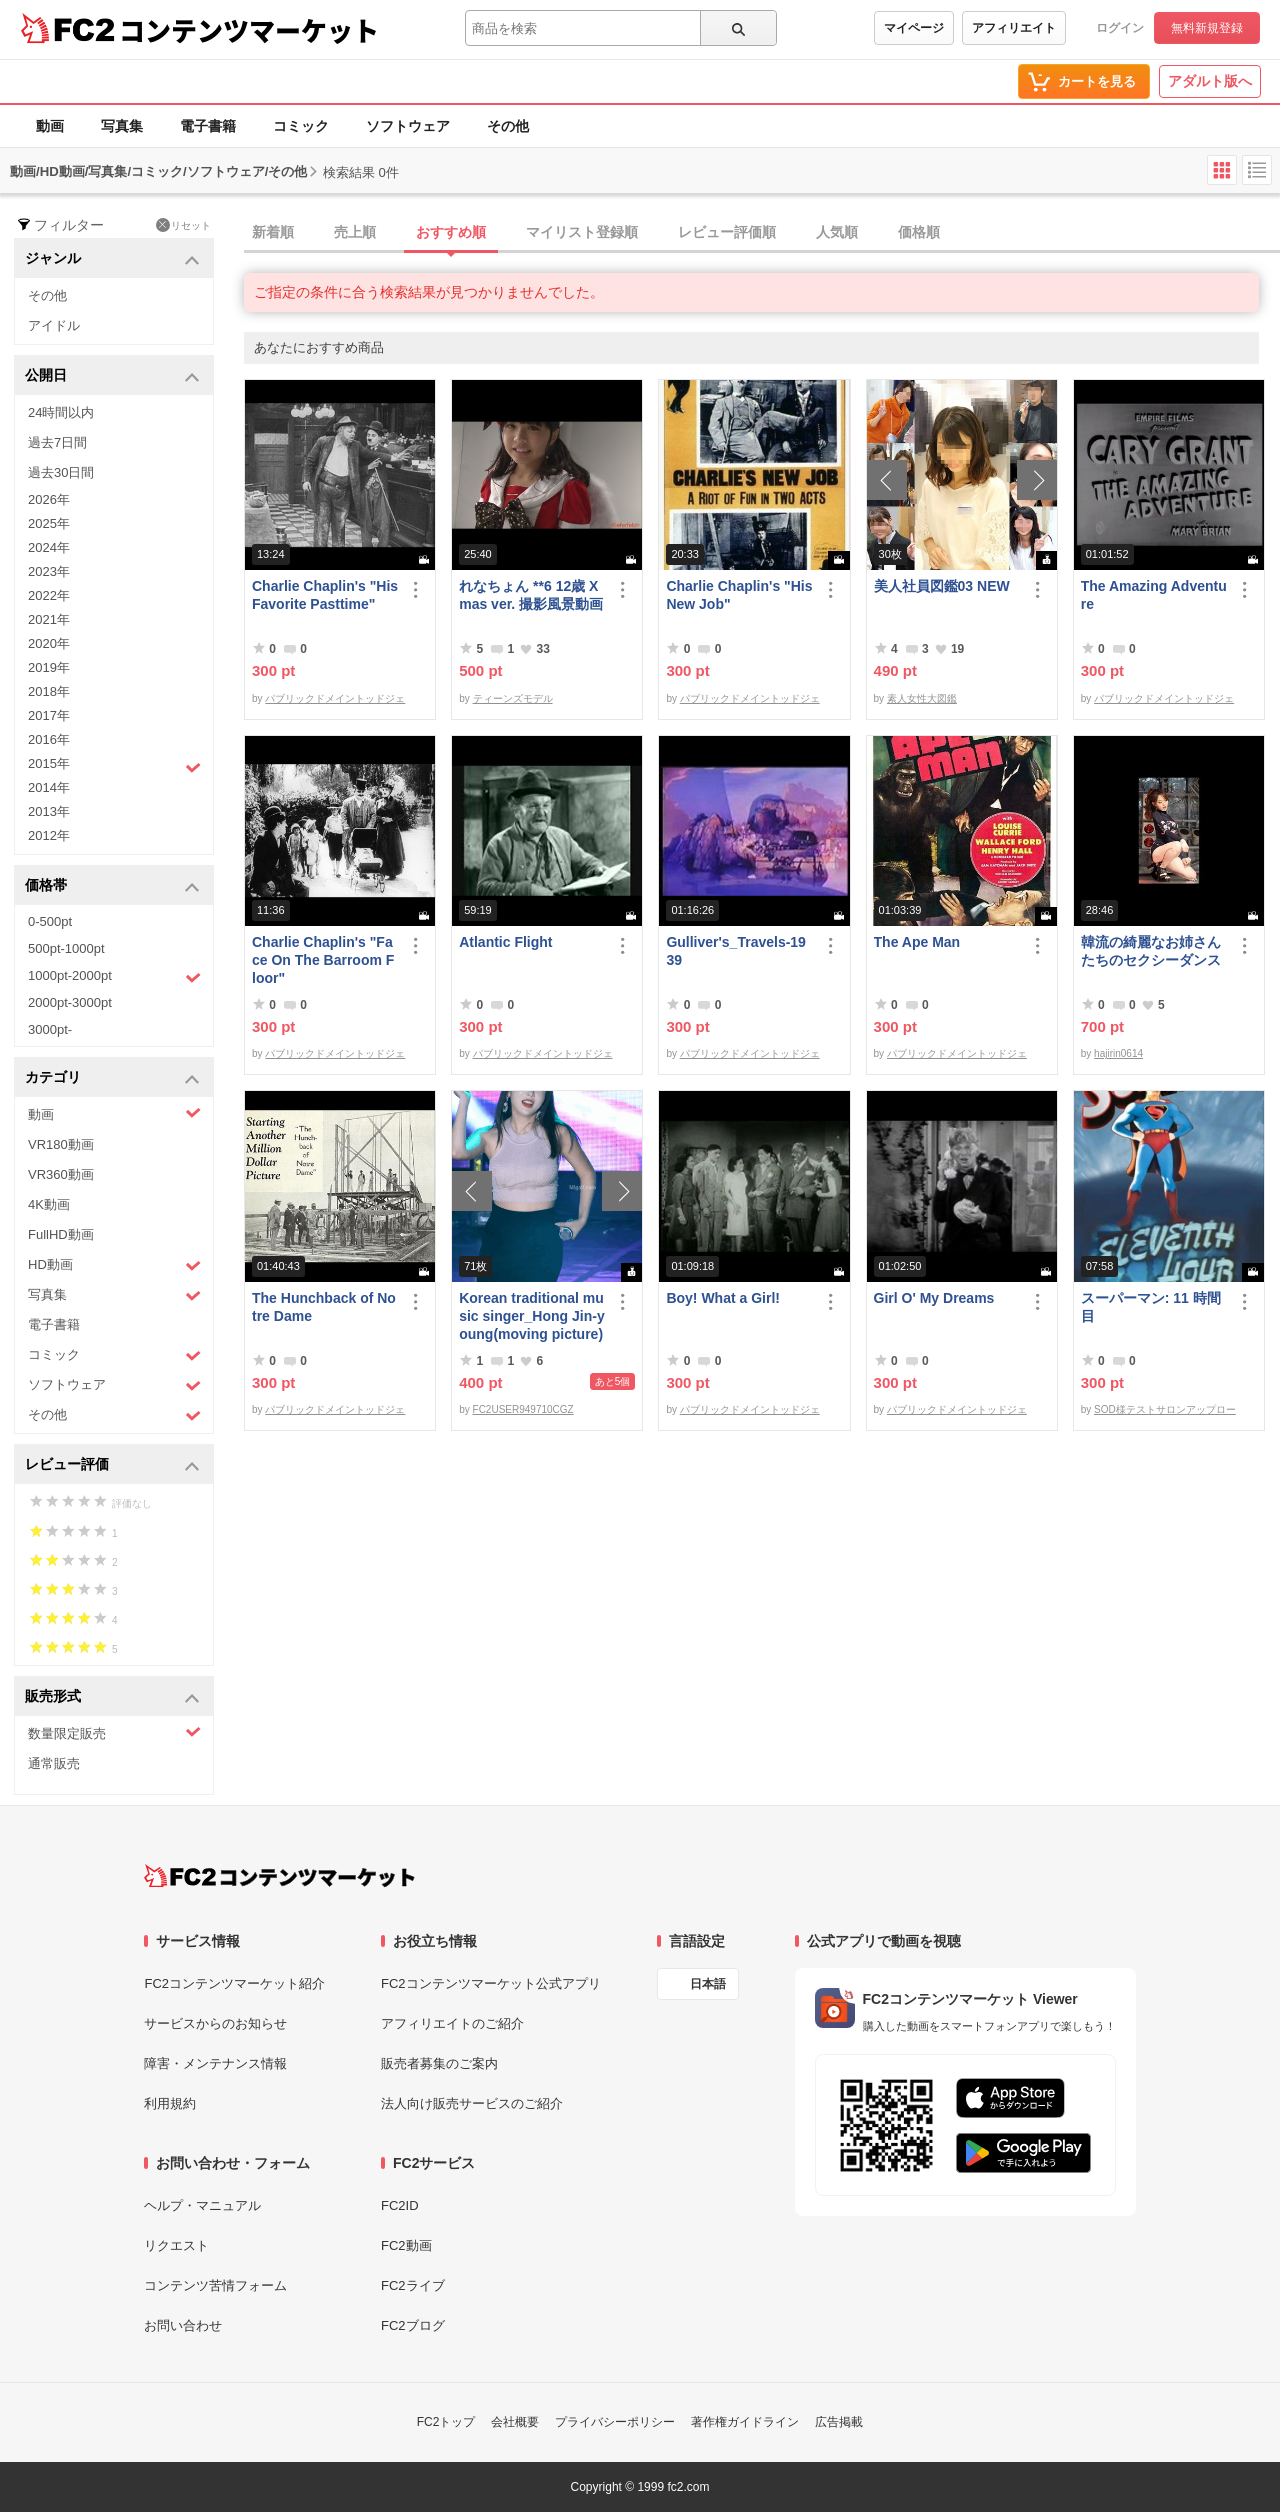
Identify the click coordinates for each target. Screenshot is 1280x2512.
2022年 (49, 595)
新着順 (273, 232)
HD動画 (114, 1265)
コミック (301, 126)
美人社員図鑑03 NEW (942, 586)
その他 (508, 126)
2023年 (49, 571)
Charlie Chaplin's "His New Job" (739, 595)
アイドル (54, 325)
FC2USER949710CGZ (523, 1409)
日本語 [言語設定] (708, 1984)
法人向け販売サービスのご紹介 (472, 2103)
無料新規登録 (1207, 28)
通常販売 (54, 1763)
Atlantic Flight (505, 942)
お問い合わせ (183, 2325)
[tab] (762, 233)
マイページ (914, 28)
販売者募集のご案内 (439, 2063)
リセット (183, 225)
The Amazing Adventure (1154, 595)
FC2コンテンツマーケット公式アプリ (491, 1983)
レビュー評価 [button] (112, 1465)
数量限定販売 (114, 1732)
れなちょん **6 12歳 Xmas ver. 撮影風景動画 (531, 595)
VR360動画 (61, 1174)
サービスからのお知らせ (215, 2023)
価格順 (919, 232)
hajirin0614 (1118, 1053)
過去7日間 (57, 442)
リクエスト (176, 2245)
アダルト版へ (1210, 81)
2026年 (49, 499)
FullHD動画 (61, 1234)
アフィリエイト (1014, 28)
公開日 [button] (112, 376)
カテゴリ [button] (112, 1078)
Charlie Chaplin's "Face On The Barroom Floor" (323, 960)
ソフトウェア (408, 126)
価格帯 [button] (112, 886)
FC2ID (400, 2205)
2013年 (49, 811)
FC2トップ (446, 2422)
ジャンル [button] (112, 259)
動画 (50, 126)
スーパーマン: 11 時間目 (1151, 1307)
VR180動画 (61, 1144)
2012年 (49, 835)
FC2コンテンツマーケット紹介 (234, 1983)
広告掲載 (839, 2422)
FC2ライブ (413, 2285)
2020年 (49, 643)
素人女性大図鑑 (922, 698)
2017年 (49, 715)
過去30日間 (61, 472)
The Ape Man (917, 942)
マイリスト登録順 (582, 232)
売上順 (355, 232)
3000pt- (50, 1029)
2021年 (49, 619)
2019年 (49, 667)
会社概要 (515, 2422)
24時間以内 (61, 412)
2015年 (114, 766)
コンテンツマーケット (249, 30)
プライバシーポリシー (615, 2422)
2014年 (49, 787)
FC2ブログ (413, 2325)
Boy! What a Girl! (723, 1298)
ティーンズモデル (513, 698)
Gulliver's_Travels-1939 (736, 951)
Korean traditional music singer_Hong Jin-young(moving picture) (531, 1316)
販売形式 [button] (112, 1697)
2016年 (49, 739)
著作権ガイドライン (745, 2422)
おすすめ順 (451, 232)
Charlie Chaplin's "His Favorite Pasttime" (325, 595)
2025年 (49, 523)
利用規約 (170, 2103)
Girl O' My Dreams (934, 1298)
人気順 (837, 232)
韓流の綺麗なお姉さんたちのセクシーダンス (1151, 951)
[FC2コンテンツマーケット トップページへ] (279, 1876)
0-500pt (50, 921)
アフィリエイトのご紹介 (452, 2023)
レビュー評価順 (727, 232)
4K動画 (49, 1204)
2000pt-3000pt (70, 1002)
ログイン (1120, 28)
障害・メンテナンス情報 (215, 2063)
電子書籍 (208, 126)
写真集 (122, 126)
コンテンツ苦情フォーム (215, 2285)
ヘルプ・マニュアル (202, 2205)
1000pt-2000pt (114, 977)
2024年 (49, 547)
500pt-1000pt (66, 948)
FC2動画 (406, 2245)
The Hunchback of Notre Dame (324, 1307)
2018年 (49, 691)
